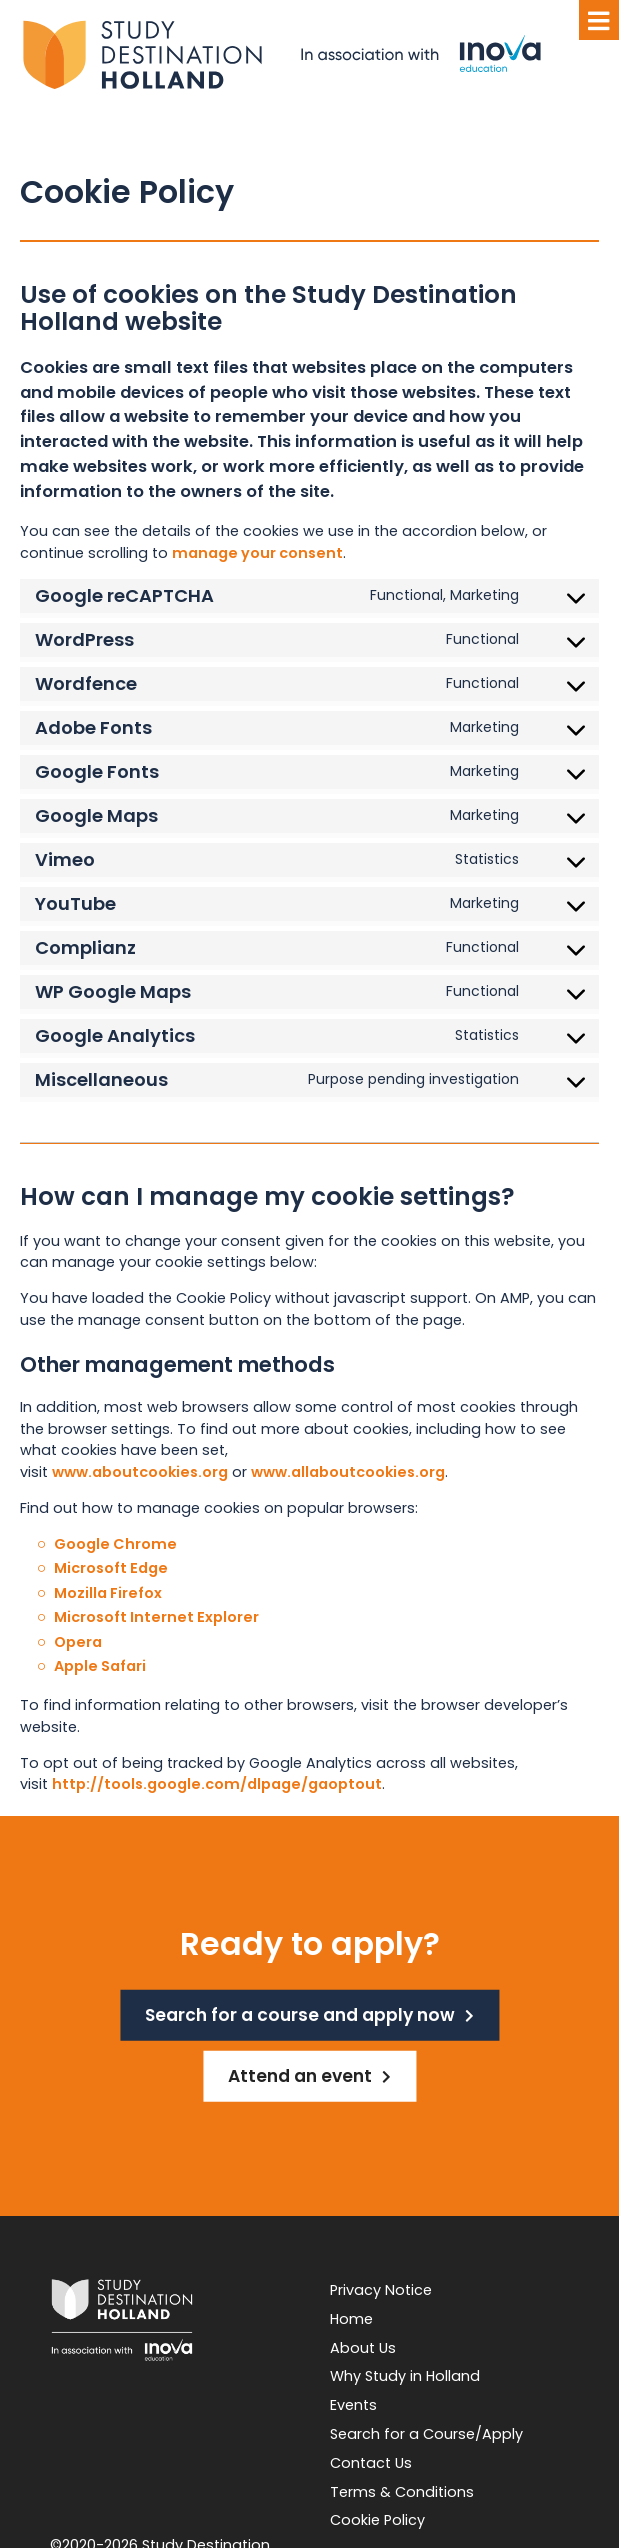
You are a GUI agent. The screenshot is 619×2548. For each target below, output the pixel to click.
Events (353, 2405)
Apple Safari (100, 1666)
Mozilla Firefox (108, 1593)
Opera (78, 1642)
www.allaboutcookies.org (348, 1472)
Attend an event (300, 2076)
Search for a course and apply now (300, 2015)
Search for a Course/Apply (426, 2434)
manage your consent (257, 553)
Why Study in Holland (405, 2376)
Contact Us (371, 2463)
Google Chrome (115, 1544)
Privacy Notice (381, 2290)
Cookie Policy (377, 2520)
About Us (363, 2348)
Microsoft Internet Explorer (156, 1617)
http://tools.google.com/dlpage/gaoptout (217, 1784)
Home (351, 2319)
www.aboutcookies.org (140, 1472)
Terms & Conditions (402, 2492)
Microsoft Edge (111, 1568)
